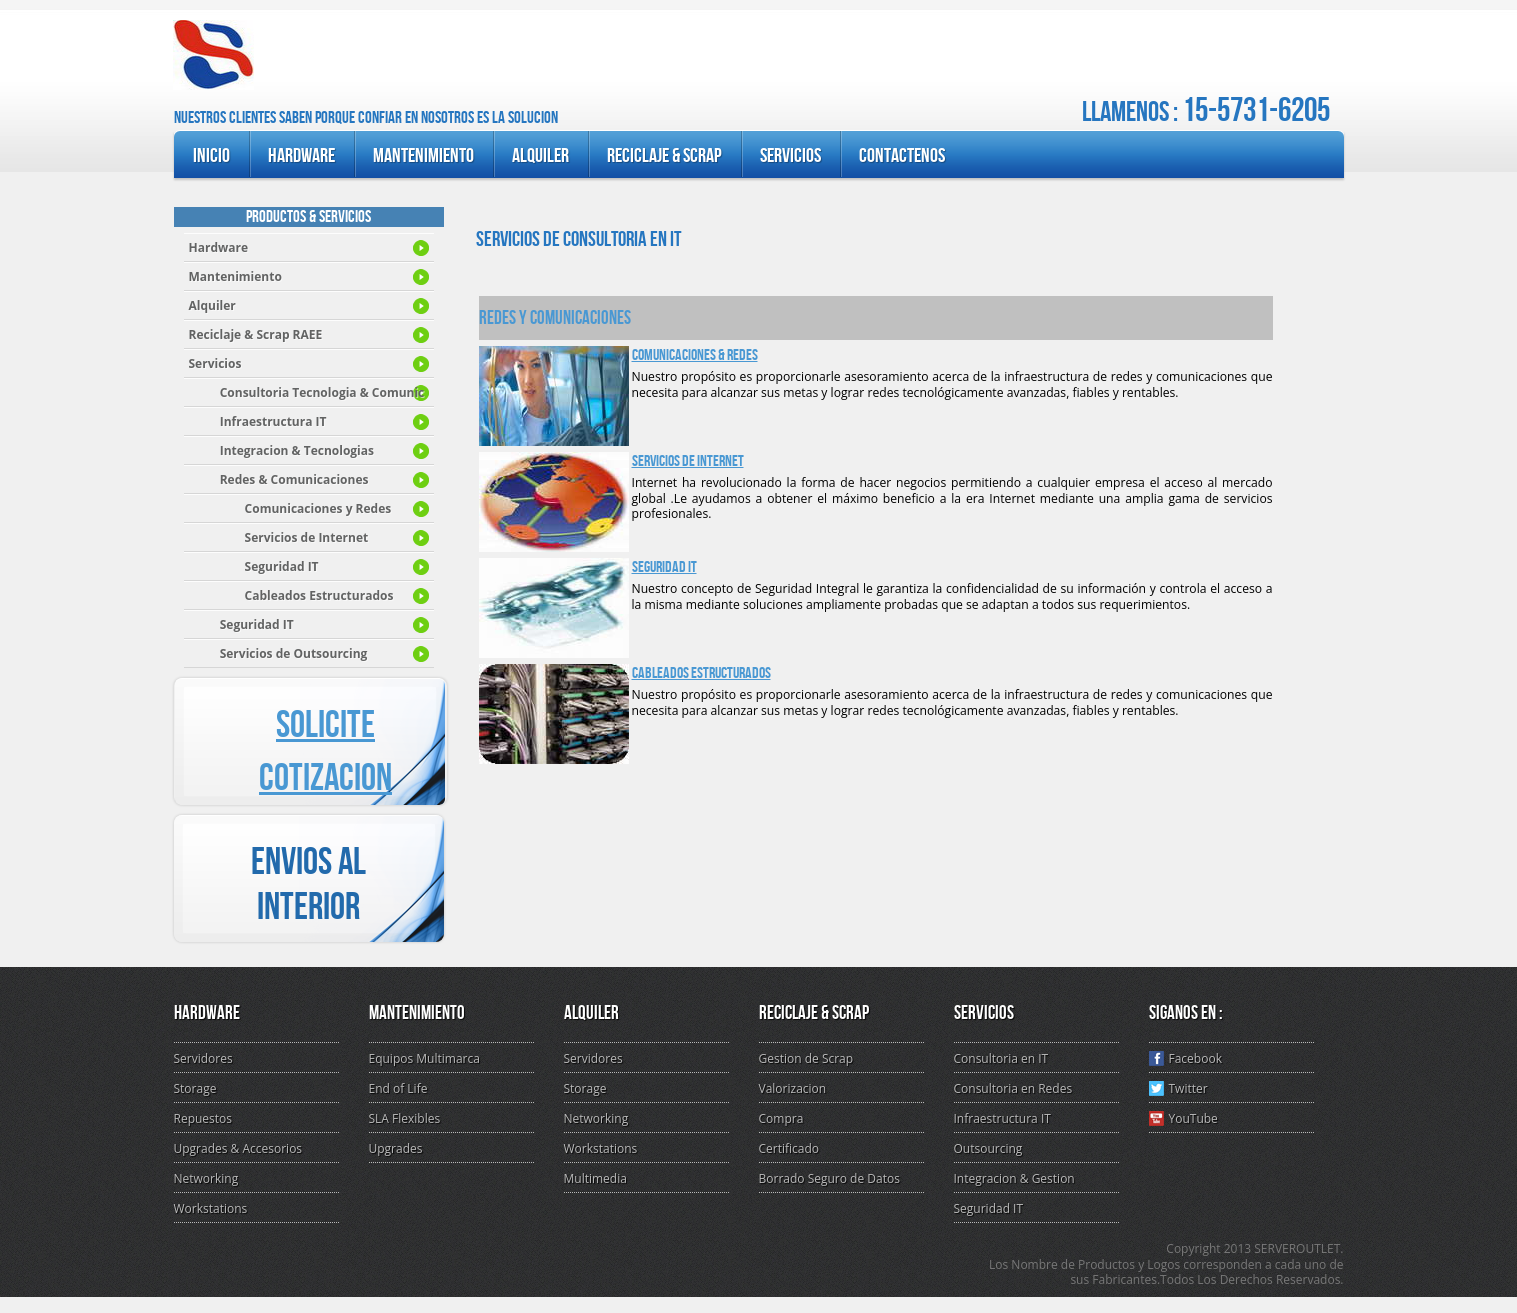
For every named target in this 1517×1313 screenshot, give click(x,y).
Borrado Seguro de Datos (829, 1178)
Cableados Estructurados (701, 673)
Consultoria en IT (1001, 1058)
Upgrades (396, 1148)
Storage (195, 1088)
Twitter (1178, 1088)
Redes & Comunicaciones (279, 479)
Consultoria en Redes (1013, 1088)
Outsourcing (988, 1148)
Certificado (789, 1148)
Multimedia (595, 1178)
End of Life (398, 1088)
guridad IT (241, 624)
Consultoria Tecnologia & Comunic (307, 392)
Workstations (211, 1208)
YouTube (1183, 1118)
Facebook (1185, 1058)
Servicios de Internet (688, 461)
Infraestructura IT (258, 421)
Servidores (203, 1058)
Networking (206, 1178)
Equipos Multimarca (424, 1058)
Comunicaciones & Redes (695, 355)
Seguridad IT (664, 567)
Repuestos (203, 1118)
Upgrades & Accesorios (238, 1148)
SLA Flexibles (405, 1118)
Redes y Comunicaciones (555, 318)
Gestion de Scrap (806, 1058)
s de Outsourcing (278, 653)
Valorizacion (793, 1088)
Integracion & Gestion (1014, 1178)
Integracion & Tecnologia (281, 450)
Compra (781, 1118)
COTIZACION (325, 778)
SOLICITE (325, 725)
